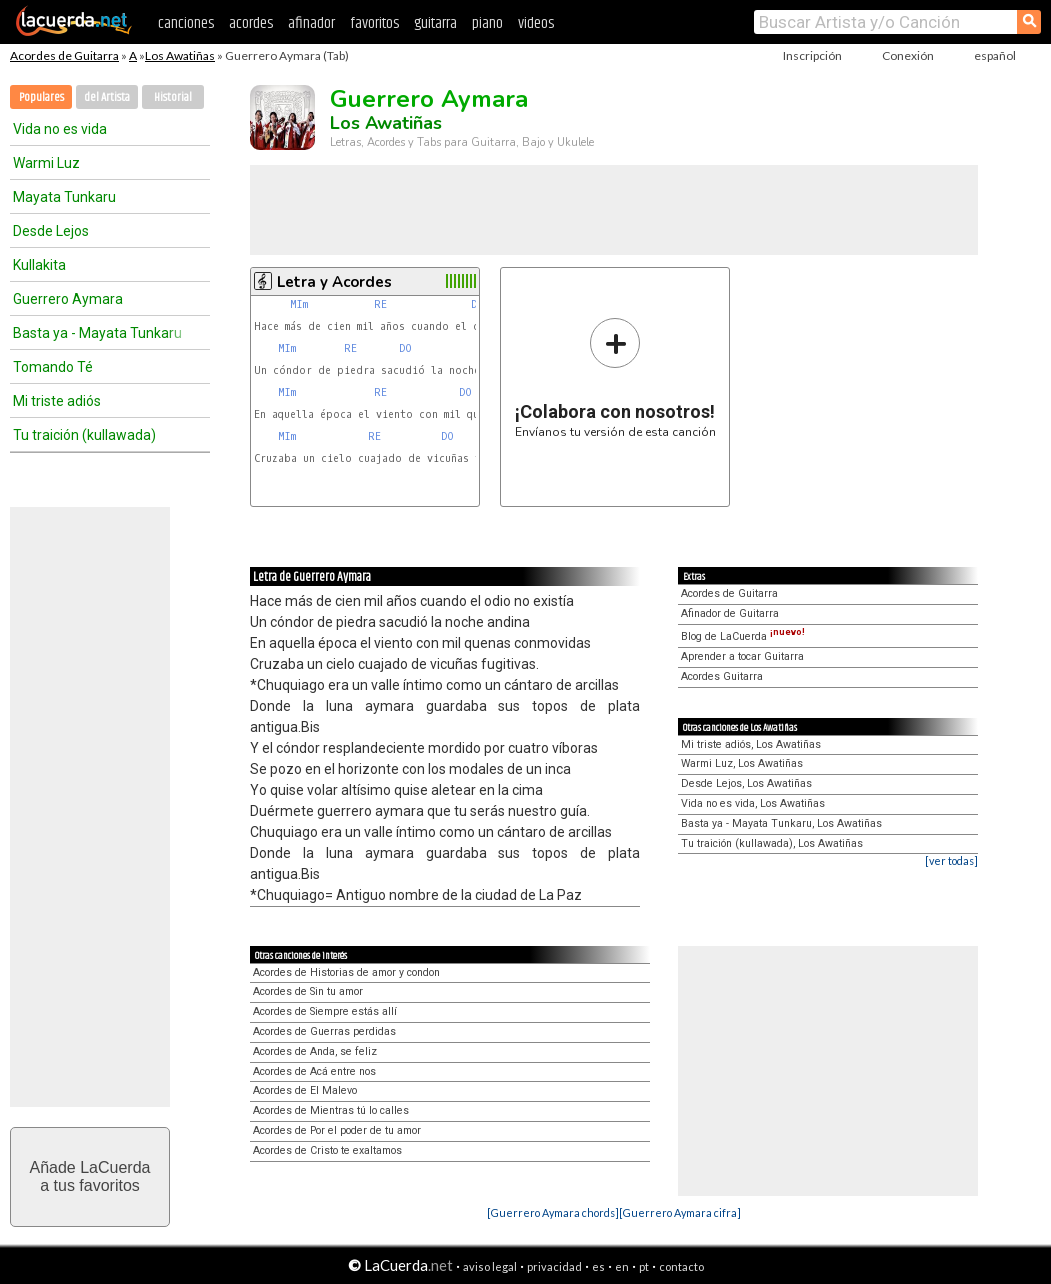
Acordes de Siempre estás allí (325, 1011)
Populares (41, 97)
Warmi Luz (46, 163)
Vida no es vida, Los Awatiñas (753, 803)
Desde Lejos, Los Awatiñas (746, 783)
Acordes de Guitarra (64, 55)
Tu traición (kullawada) (84, 435)
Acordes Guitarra (722, 676)
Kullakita (39, 265)
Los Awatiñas (180, 55)
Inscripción (812, 55)
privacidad (554, 1266)
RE (383, 304)
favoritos (374, 23)
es (598, 1266)
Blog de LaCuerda (743, 636)
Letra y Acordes (334, 282)
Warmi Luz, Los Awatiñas (742, 763)
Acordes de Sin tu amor (308, 991)
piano (487, 23)
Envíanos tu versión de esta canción (615, 377)
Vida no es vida (60, 129)
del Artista (107, 97)
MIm (299, 304)
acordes (251, 23)
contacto (681, 1266)
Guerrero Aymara (68, 299)
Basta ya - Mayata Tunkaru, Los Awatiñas (781, 823)
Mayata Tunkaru (64, 197)
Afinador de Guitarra (730, 613)
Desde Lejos (51, 231)
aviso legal (490, 1266)
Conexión (908, 55)
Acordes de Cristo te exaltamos (327, 1150)
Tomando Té (53, 367)
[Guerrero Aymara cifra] (680, 1212)
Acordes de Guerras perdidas (324, 1031)
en (622, 1266)
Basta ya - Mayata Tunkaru (97, 333)
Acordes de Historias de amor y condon (346, 972)
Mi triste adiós (57, 401)
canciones (186, 23)
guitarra (435, 23)
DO (408, 348)
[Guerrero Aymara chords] (553, 1212)
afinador (311, 23)
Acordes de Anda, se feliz (315, 1051)
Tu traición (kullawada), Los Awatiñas (772, 843)
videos (536, 23)
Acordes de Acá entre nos (314, 1071)
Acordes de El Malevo (305, 1090)
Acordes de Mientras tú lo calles (331, 1110)
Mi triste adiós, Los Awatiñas (751, 744)
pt (644, 1266)
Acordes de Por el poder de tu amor (337, 1130)
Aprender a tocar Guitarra (742, 656)
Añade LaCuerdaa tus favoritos (90, 1176)
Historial (173, 97)
